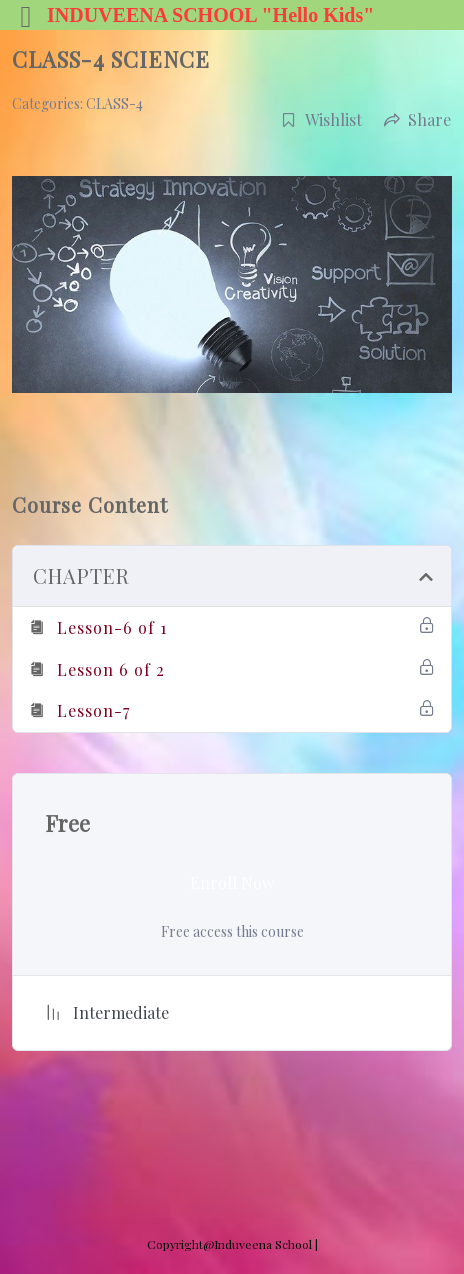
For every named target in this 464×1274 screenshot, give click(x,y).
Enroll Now (232, 882)
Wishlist (321, 119)
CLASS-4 (114, 103)
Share (417, 119)
